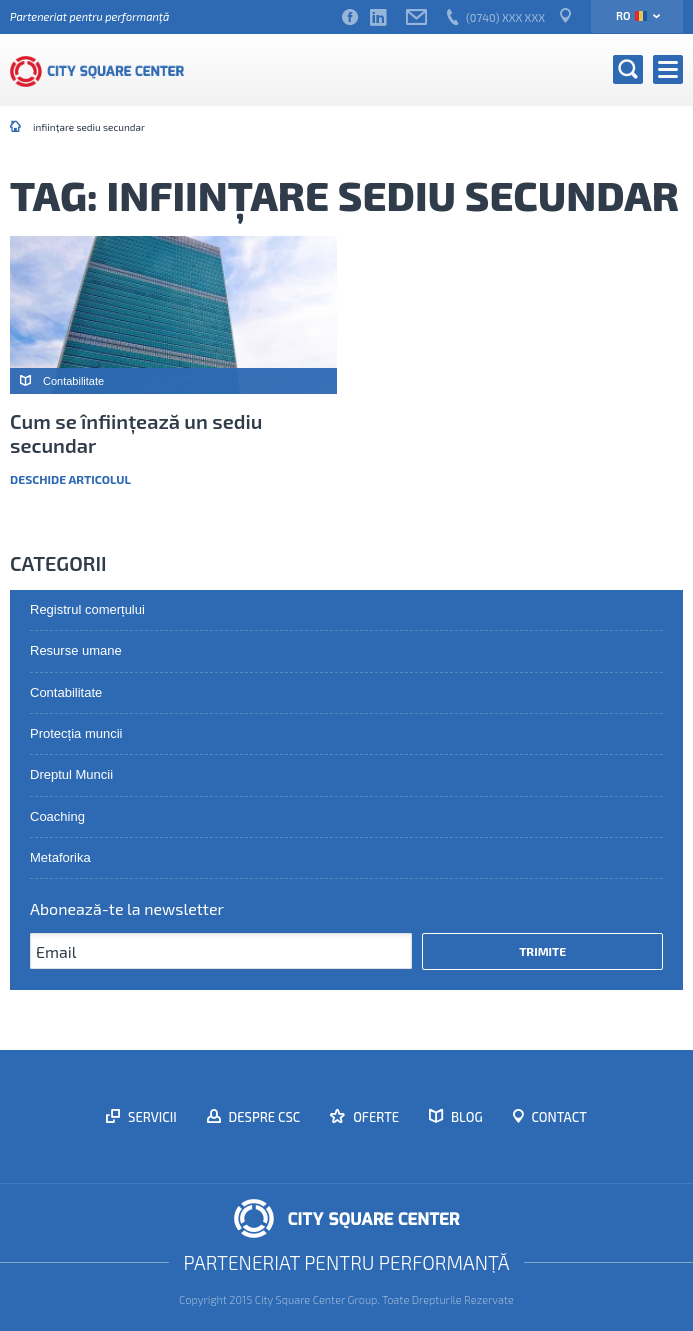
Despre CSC (263, 1117)
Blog (465, 1117)
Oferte (374, 1117)
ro (631, 15)
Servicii (151, 1117)
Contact (558, 1117)
